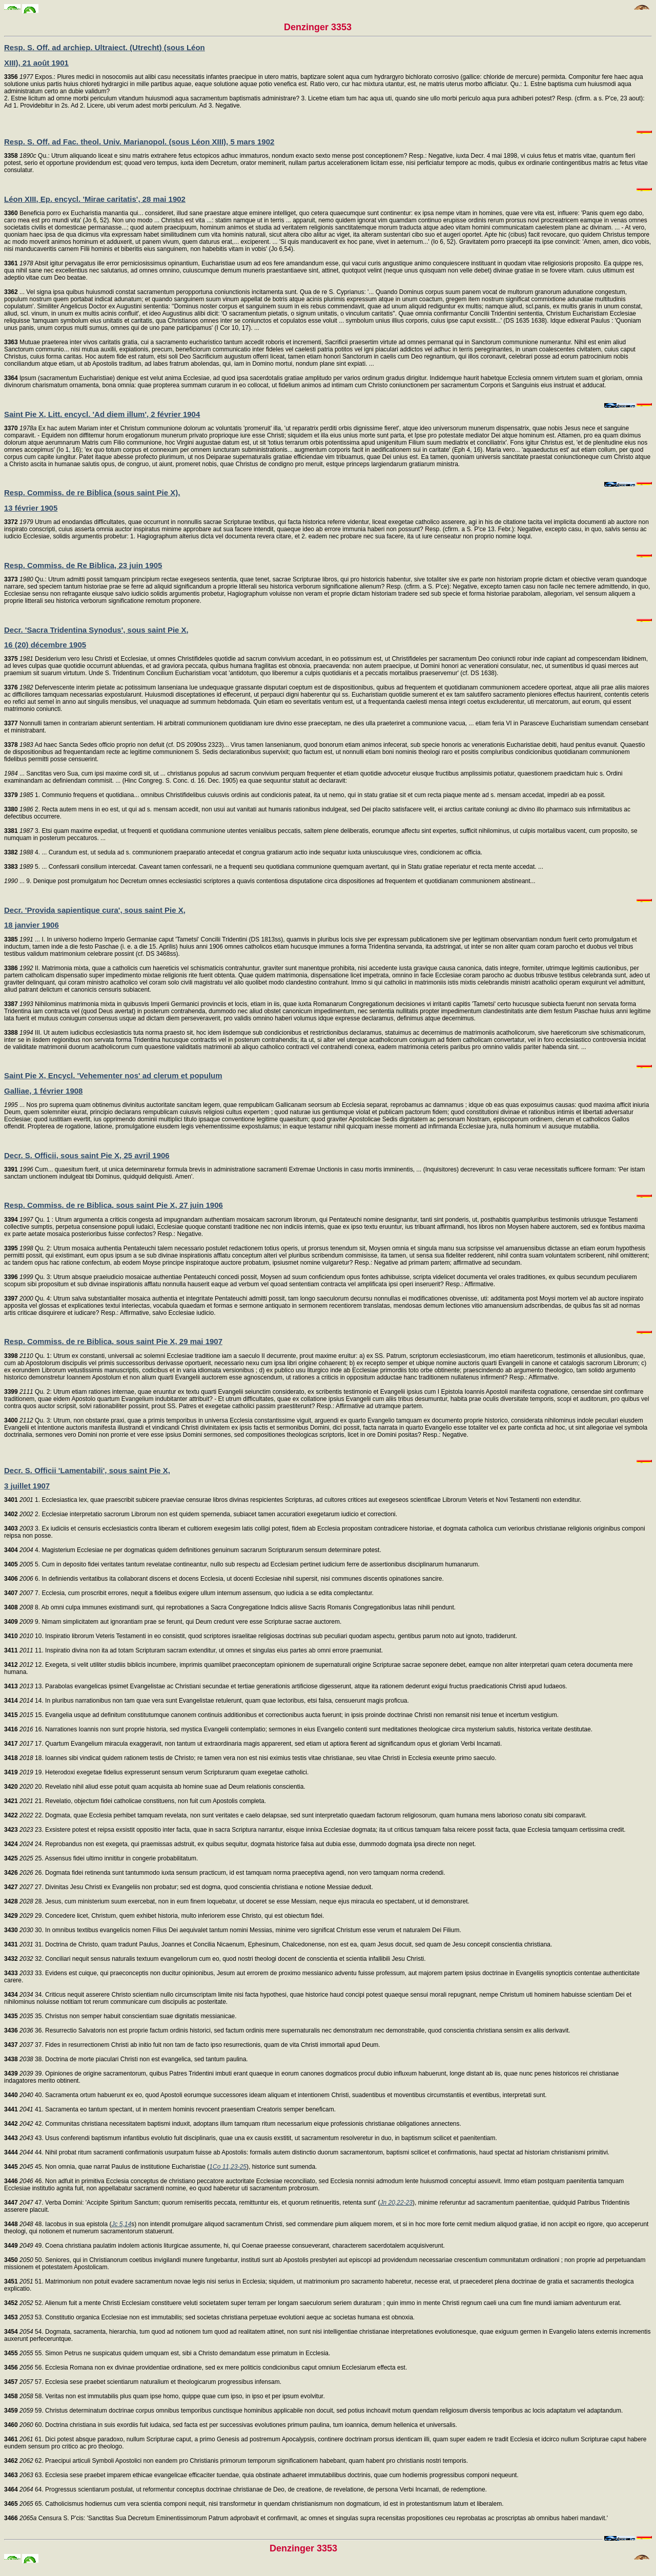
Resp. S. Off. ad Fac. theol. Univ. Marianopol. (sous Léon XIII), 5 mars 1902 (139, 141)
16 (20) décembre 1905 (45, 644)
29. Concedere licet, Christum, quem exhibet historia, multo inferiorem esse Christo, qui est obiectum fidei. (164, 1915)
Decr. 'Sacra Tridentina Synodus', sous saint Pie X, (96, 629)
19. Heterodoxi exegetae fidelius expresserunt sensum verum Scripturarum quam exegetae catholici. (156, 1772)
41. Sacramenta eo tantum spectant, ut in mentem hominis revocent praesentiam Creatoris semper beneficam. (170, 2109)
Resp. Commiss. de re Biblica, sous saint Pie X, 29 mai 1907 (113, 1341)
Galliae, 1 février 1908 (43, 1090)
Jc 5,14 (122, 2224)
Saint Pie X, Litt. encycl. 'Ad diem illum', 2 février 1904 (102, 414)
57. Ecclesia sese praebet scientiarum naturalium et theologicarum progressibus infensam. (142, 2381)
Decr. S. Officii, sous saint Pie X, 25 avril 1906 (87, 1155)
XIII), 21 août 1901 (36, 62)
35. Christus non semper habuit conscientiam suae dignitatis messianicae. (120, 2016)
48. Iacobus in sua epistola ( (58, 2224)
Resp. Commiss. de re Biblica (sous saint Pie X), (92, 492)
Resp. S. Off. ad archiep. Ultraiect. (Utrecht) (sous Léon (104, 47)
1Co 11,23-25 (228, 2166)
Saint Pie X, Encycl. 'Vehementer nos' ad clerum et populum (113, 1075)
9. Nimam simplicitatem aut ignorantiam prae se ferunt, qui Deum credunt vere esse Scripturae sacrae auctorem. (172, 1621)
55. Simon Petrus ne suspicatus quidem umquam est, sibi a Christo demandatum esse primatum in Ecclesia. (167, 2353)
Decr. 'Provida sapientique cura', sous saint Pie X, (95, 910)
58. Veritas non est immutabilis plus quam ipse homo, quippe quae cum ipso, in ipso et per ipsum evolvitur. (164, 2396)
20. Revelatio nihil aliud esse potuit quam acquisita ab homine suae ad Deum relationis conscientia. (154, 1786)
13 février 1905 (30, 508)
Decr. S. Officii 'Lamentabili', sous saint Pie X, (87, 1470)
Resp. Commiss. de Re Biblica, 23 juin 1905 (83, 565)
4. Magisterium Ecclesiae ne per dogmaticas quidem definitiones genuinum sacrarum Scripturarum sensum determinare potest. (192, 1550)
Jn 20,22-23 (396, 2202)
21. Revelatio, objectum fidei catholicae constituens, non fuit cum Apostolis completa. (135, 1801)
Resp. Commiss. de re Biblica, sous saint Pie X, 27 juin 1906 (113, 1205)
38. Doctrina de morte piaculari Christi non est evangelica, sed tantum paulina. (126, 2059)
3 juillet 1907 (27, 1485)
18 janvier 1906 (31, 924)
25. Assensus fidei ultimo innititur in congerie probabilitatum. (101, 1858)
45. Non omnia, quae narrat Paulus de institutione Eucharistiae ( (106, 2166)
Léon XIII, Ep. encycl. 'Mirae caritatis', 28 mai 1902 (95, 199)
